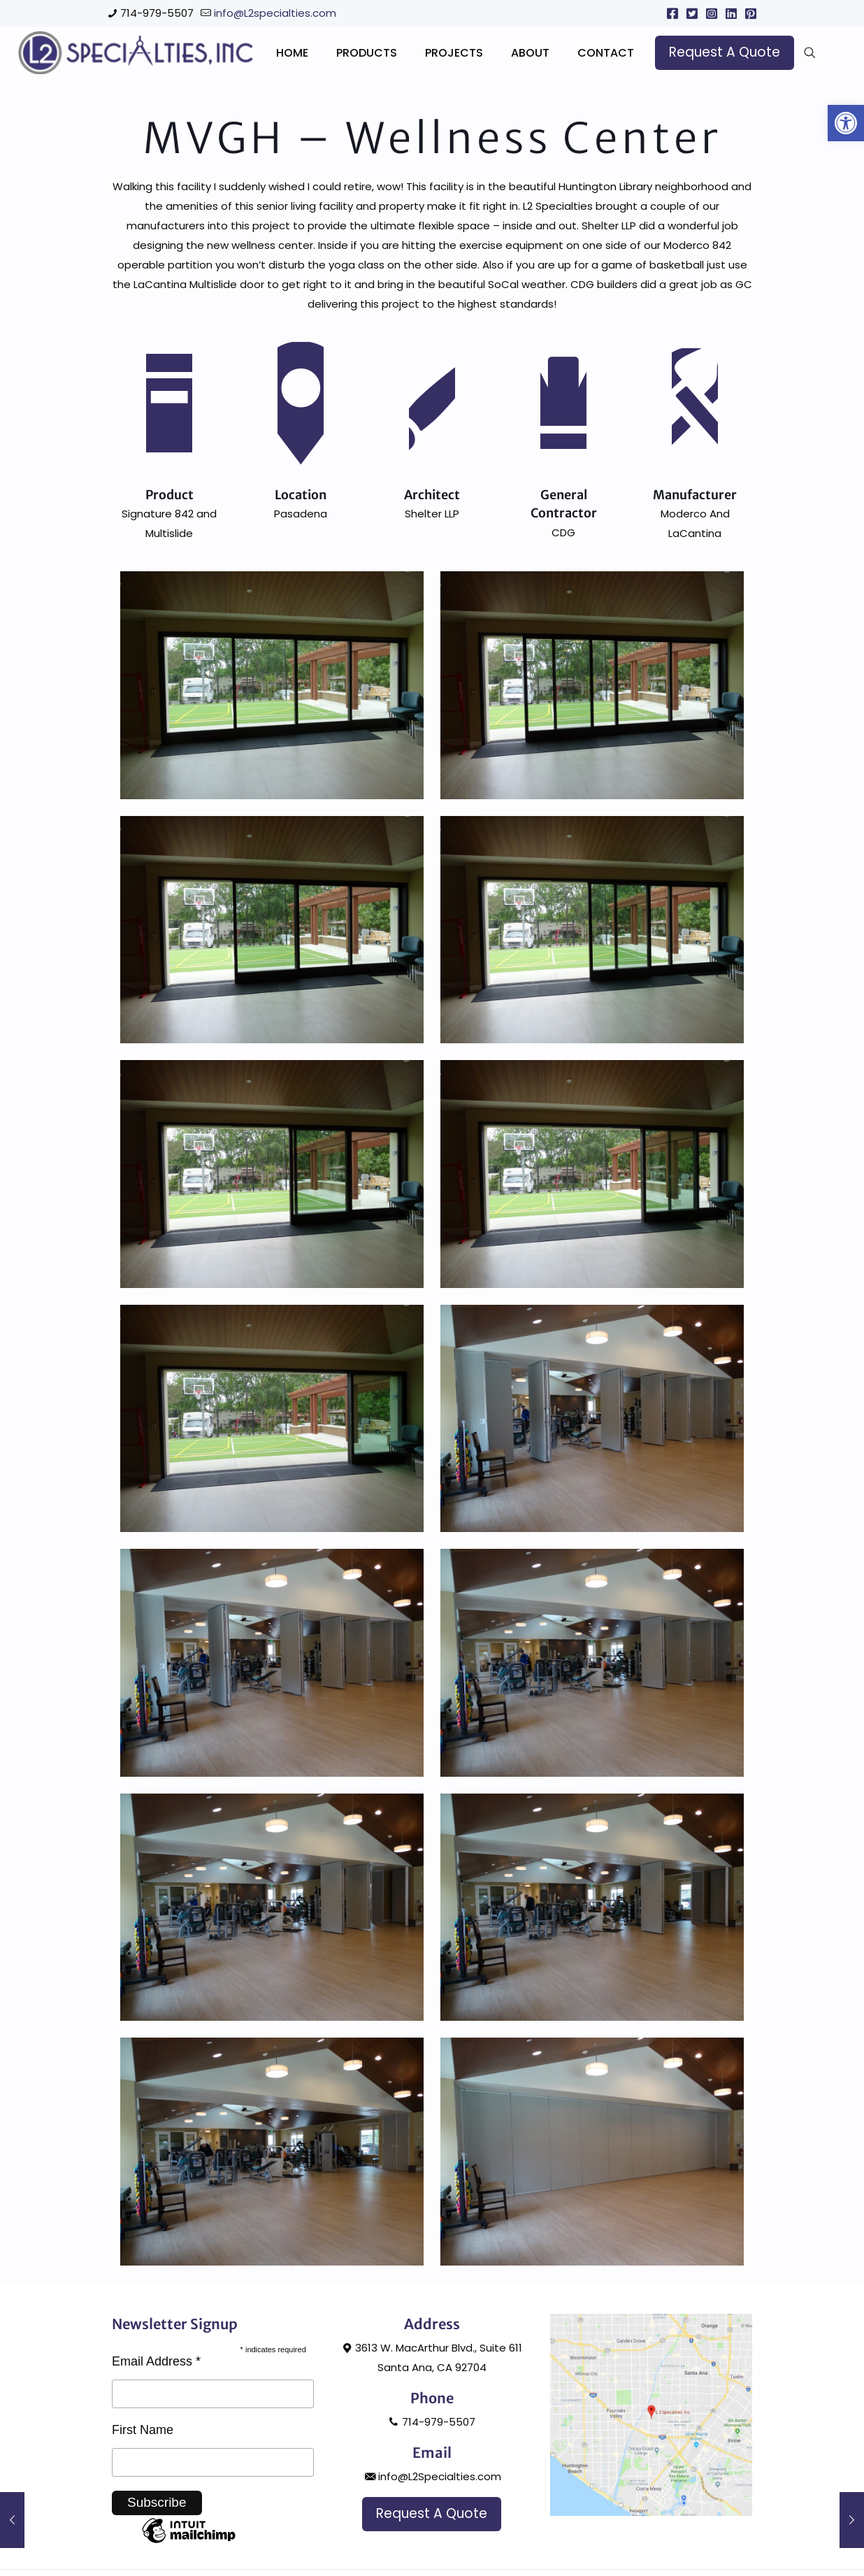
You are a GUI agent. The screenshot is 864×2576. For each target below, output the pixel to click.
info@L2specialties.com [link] (275, 13)
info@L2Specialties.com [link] (431, 2537)
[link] (846, 123)
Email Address (156, 2422)
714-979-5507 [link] (157, 13)
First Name (142, 2491)
